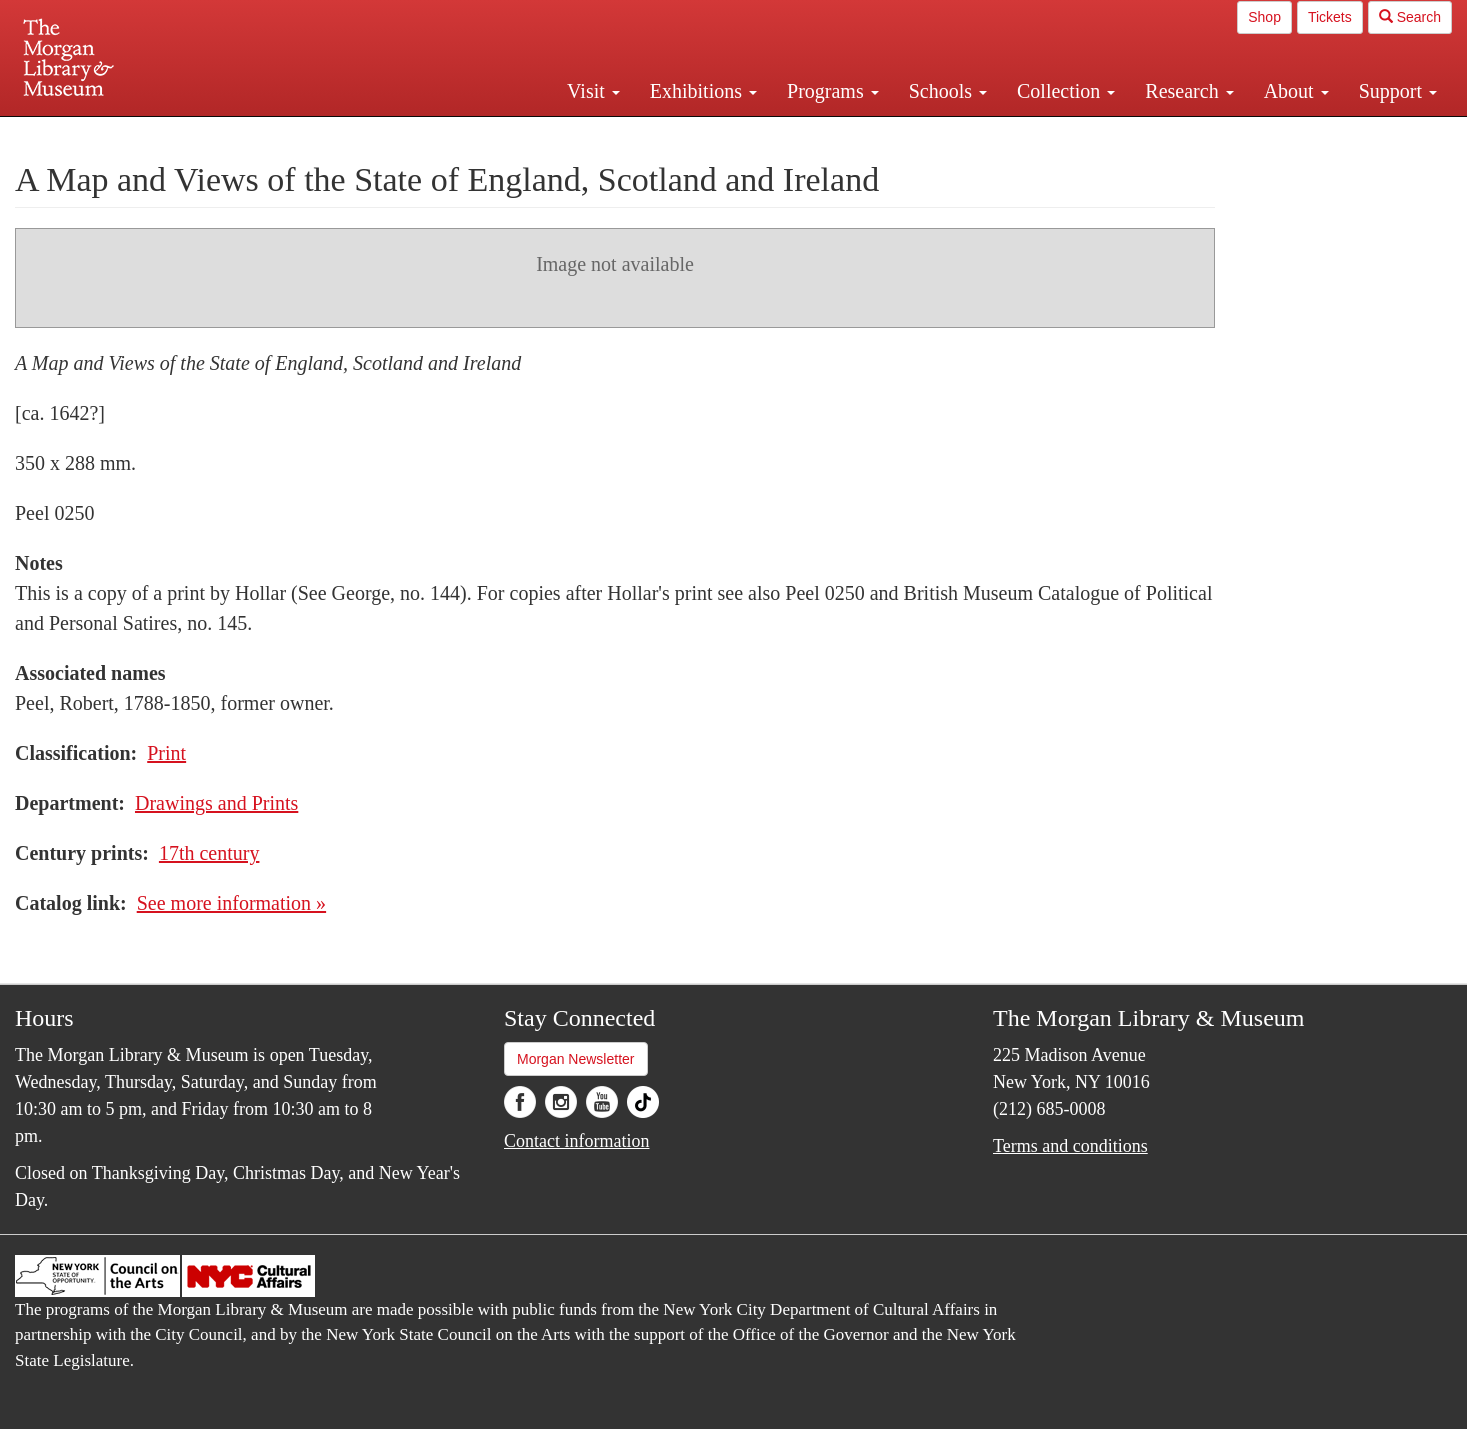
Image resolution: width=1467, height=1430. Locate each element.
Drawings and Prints (216, 803)
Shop (1264, 17)
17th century (209, 853)
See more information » (231, 903)
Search (1410, 17)
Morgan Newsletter (576, 1059)
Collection (1066, 91)
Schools (948, 91)
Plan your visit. (496, 134)
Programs (833, 91)
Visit (593, 91)
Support (1398, 91)
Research (1189, 91)
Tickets (1330, 17)
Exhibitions (703, 91)
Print (166, 753)
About (1296, 91)
